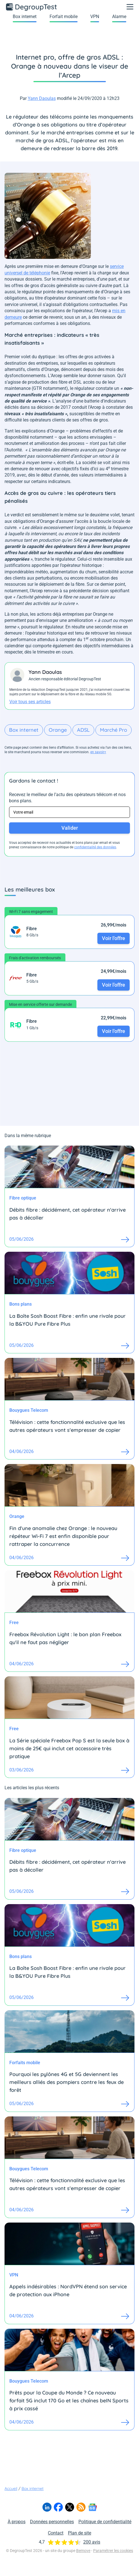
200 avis (91, 2542)
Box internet (25, 16)
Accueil (11, 2488)
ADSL (83, 730)
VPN (94, 16)
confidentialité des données (95, 847)
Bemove (83, 2550)
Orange (58, 730)
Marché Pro (113, 730)
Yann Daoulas (42, 98)
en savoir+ (98, 752)
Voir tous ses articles (30, 701)
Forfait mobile (64, 16)
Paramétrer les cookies (113, 2550)
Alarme (119, 16)
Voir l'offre (113, 938)
